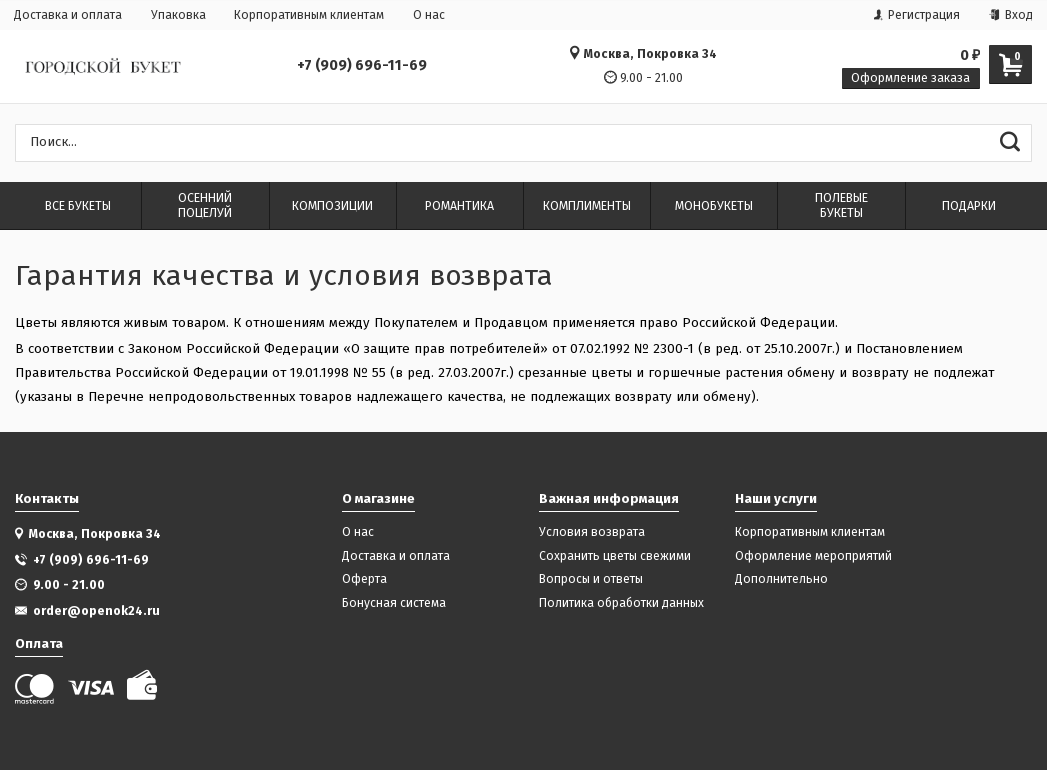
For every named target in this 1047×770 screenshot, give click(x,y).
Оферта (364, 579)
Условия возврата (592, 532)
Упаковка (178, 15)
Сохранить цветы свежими (615, 556)
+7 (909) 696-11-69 (362, 66)
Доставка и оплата (68, 15)
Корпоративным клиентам (309, 15)
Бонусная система (394, 603)
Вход (1011, 15)
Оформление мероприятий (813, 556)
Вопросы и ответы (591, 579)
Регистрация (917, 15)
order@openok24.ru (96, 610)
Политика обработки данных (621, 603)
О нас (429, 15)
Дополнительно (781, 579)
